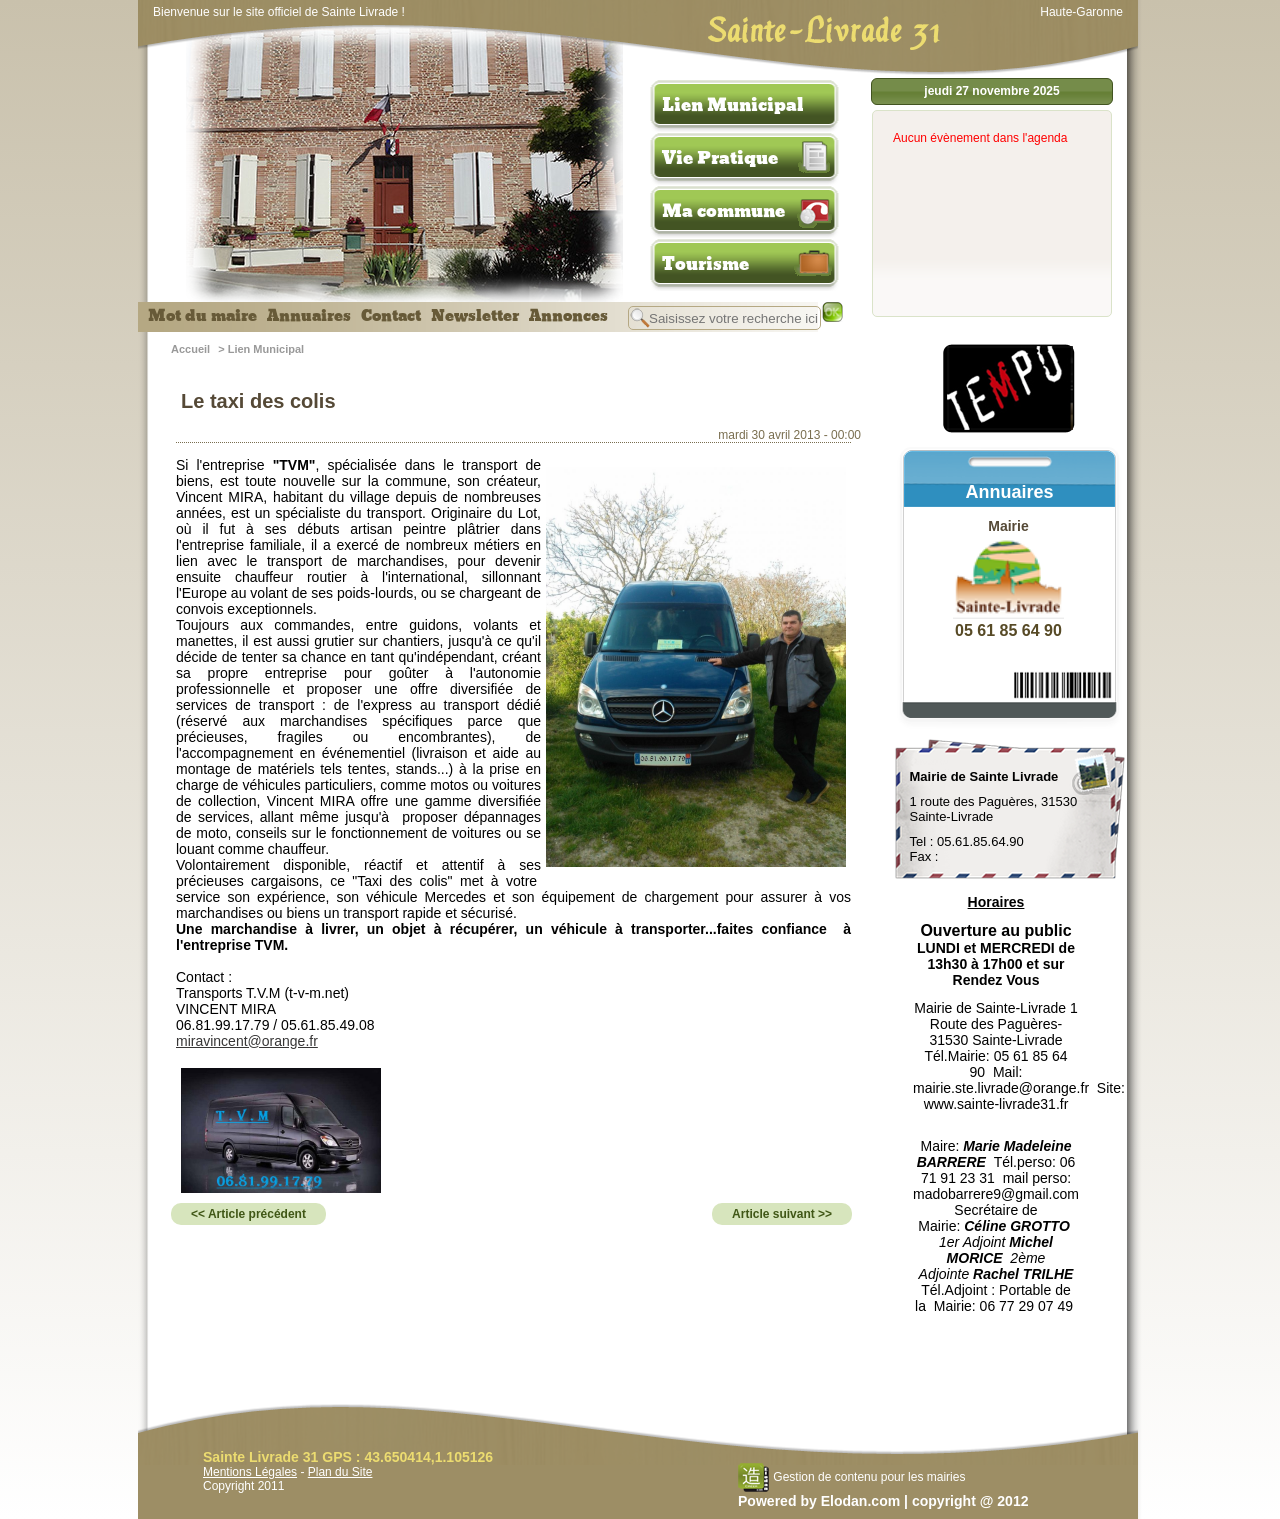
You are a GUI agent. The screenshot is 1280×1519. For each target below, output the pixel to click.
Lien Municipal (733, 105)
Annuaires (309, 316)
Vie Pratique (720, 158)
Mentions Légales (250, 1472)
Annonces (568, 316)
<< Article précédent (248, 1214)
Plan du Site (340, 1472)
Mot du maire (202, 316)
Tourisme (705, 264)
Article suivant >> (782, 1214)
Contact (391, 316)
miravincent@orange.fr (247, 1041)
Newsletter (475, 316)
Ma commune (723, 211)
